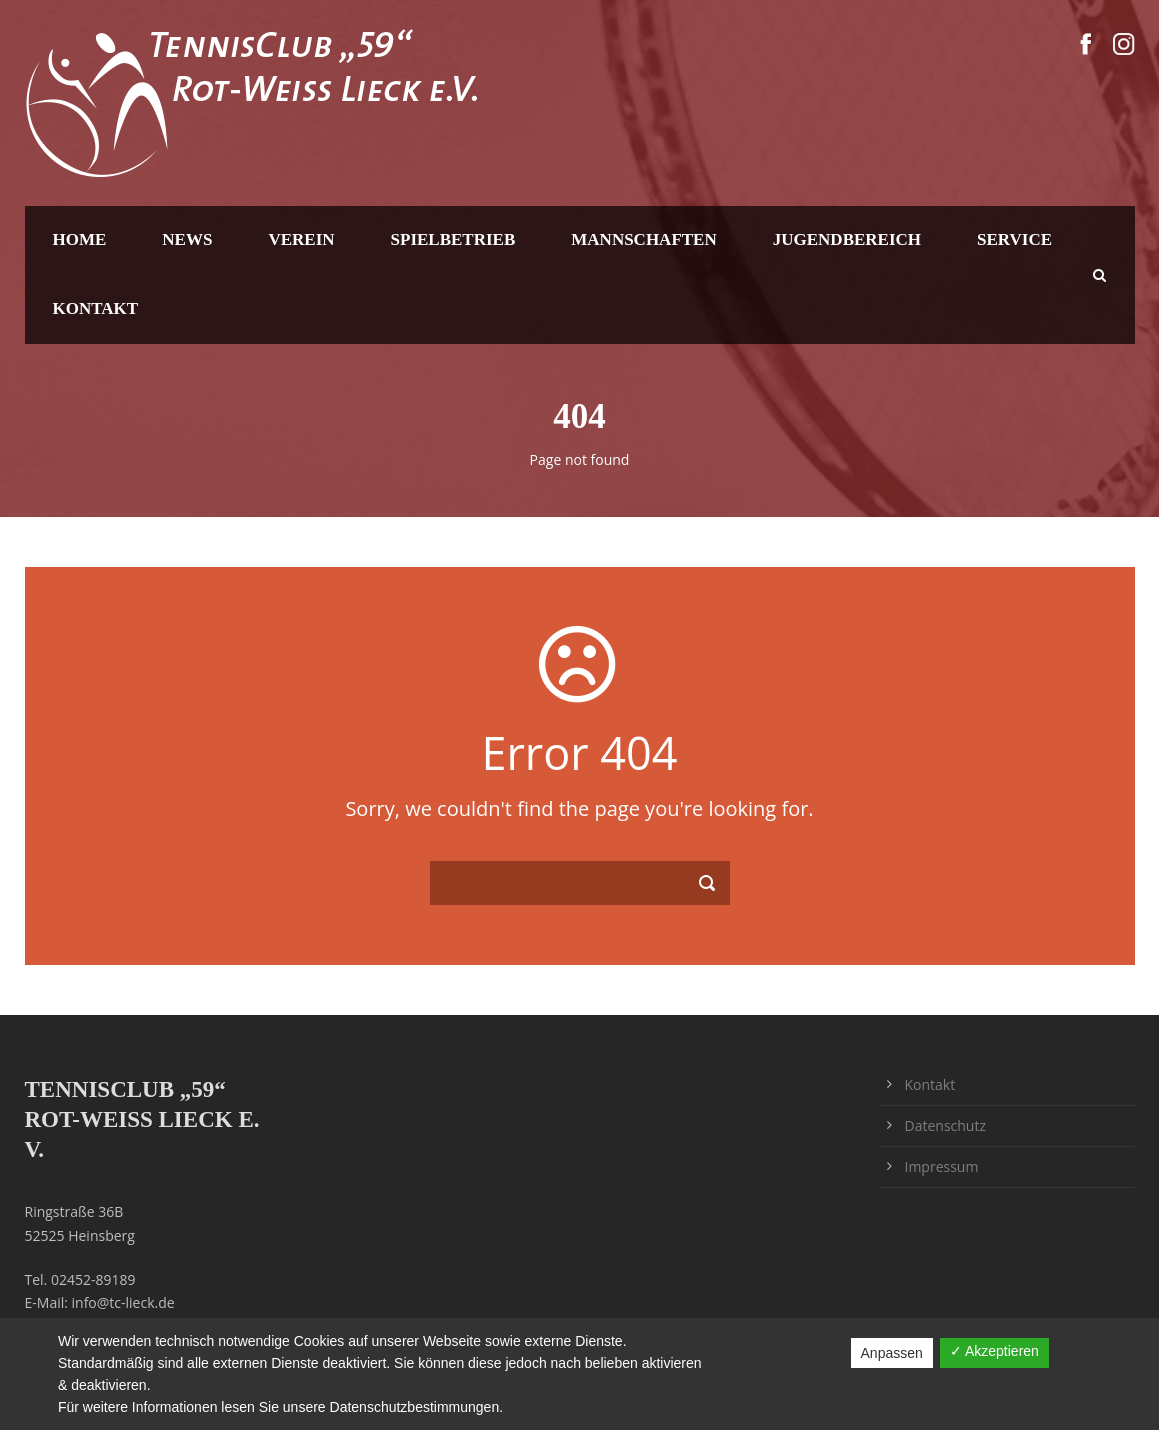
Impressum (942, 1166)
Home (80, 239)
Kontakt (96, 308)
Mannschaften (643, 239)
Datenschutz (945, 1125)
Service (1014, 239)
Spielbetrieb (453, 239)
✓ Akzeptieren (994, 1351)
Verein (301, 239)
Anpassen (892, 1353)
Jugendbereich (847, 239)
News (187, 239)
